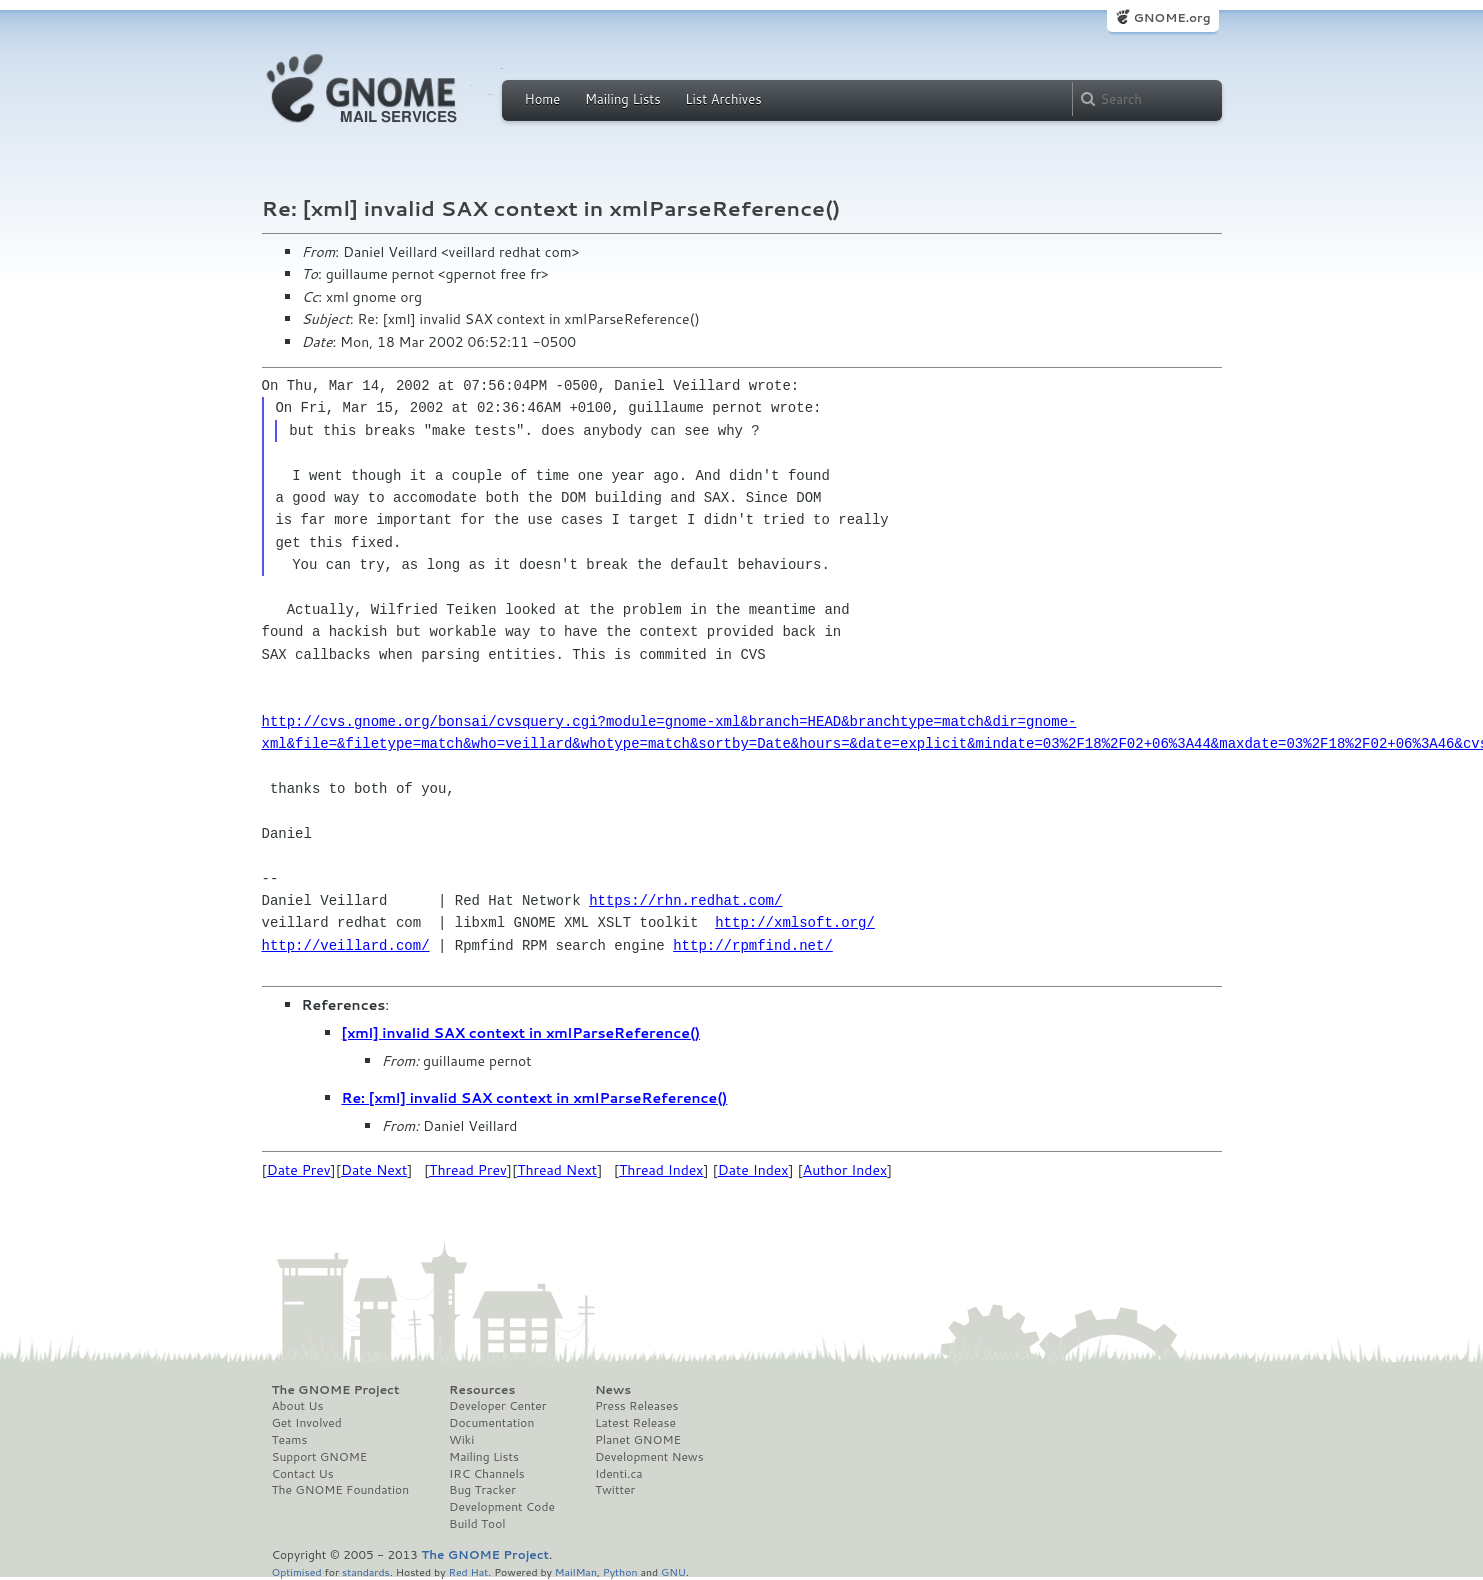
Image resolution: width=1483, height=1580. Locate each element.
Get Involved (307, 1423)
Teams (290, 1440)
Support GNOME (320, 1457)
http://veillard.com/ (346, 945)
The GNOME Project (336, 1390)
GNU (673, 1571)
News (613, 1390)
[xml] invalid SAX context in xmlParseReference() (521, 1033)
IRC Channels (487, 1474)
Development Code (502, 1507)
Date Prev (299, 1170)
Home (543, 99)
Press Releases (636, 1406)
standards (366, 1571)
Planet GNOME (638, 1440)
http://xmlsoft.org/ (795, 922)
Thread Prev (468, 1170)
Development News (649, 1457)
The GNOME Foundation (341, 1490)
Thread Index (661, 1170)
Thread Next (557, 1170)
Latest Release (635, 1423)
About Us (298, 1406)
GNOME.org (1171, 17)
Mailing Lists (623, 99)
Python (620, 1571)
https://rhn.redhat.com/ (685, 900)
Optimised (297, 1571)
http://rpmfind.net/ (753, 945)
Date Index (753, 1170)
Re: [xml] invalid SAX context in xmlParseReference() (535, 1098)
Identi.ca (619, 1474)
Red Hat (468, 1571)
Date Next (374, 1170)
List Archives (723, 99)
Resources (482, 1390)
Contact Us (303, 1474)
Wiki (461, 1440)
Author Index (845, 1170)
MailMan (576, 1571)
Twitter (615, 1490)
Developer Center (497, 1406)
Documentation (491, 1423)
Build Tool (477, 1524)
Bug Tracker (482, 1490)
